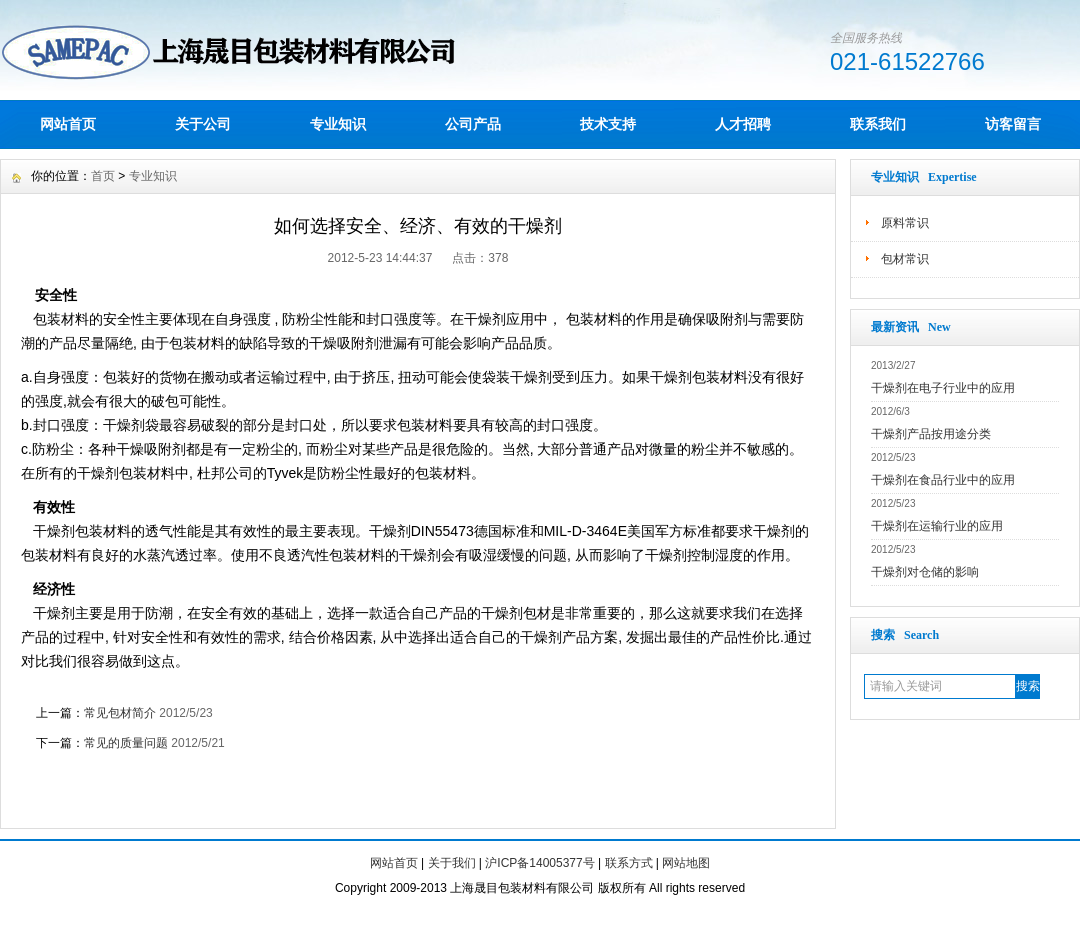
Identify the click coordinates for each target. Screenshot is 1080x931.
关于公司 (203, 124)
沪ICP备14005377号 (539, 863)
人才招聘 (743, 124)
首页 (103, 176)
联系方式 (629, 863)
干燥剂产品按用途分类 (931, 434)
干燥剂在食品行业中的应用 (943, 480)
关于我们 (452, 863)
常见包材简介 (120, 713)
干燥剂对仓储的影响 (925, 572)
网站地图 (686, 863)
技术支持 (608, 124)
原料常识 (905, 223)
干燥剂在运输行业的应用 (937, 526)
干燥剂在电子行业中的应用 (943, 388)
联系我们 (878, 124)
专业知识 (338, 124)
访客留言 (1013, 124)
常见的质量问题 (126, 743)
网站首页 (68, 124)
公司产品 (473, 124)
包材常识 (905, 259)
